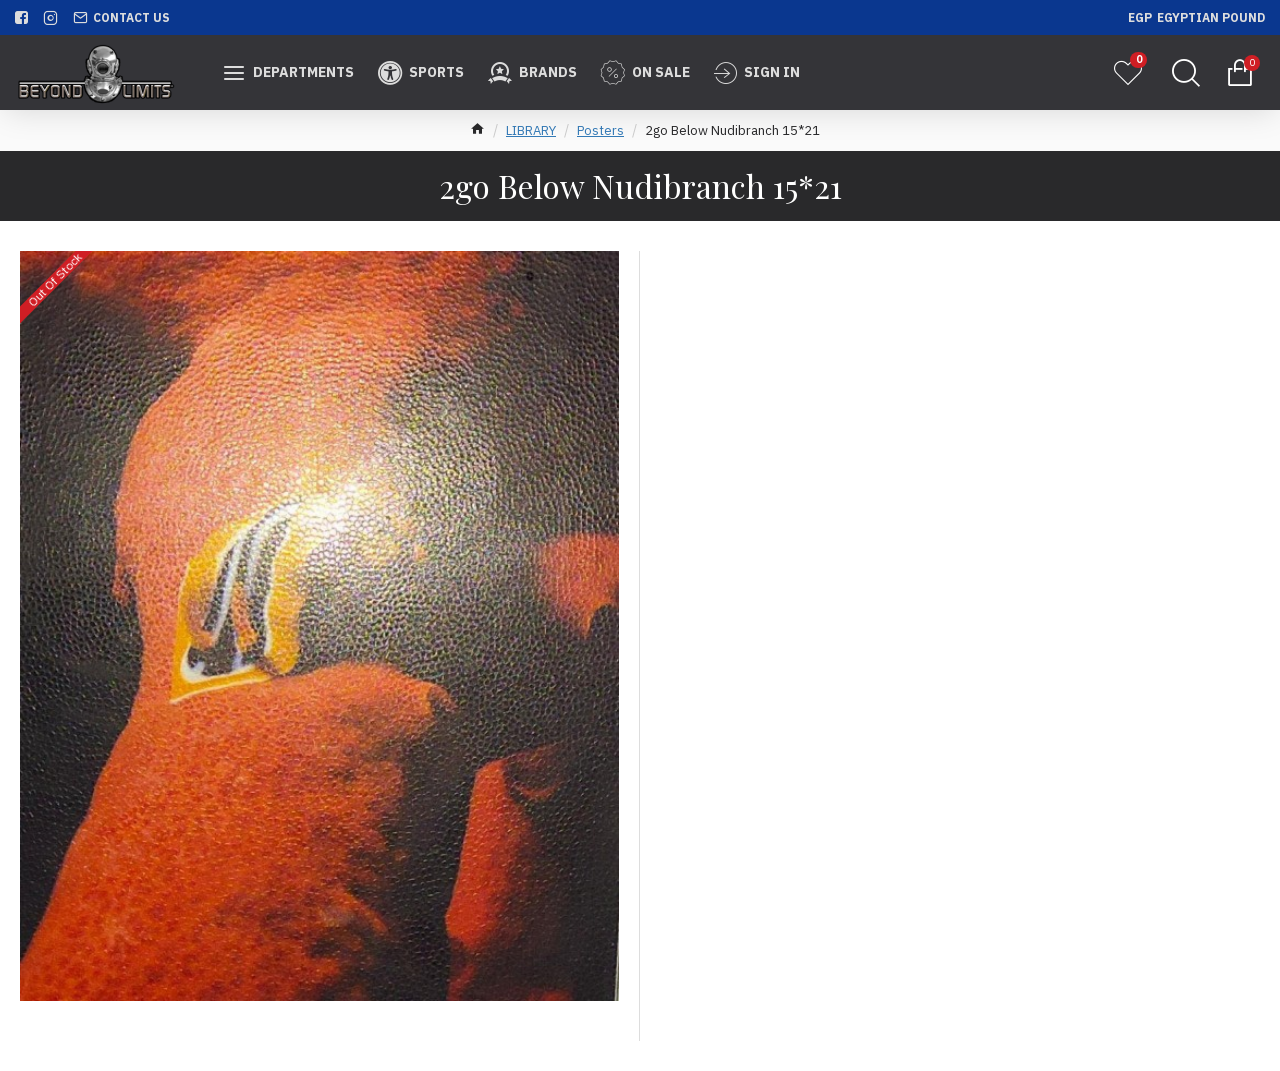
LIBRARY (531, 130)
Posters (600, 130)
